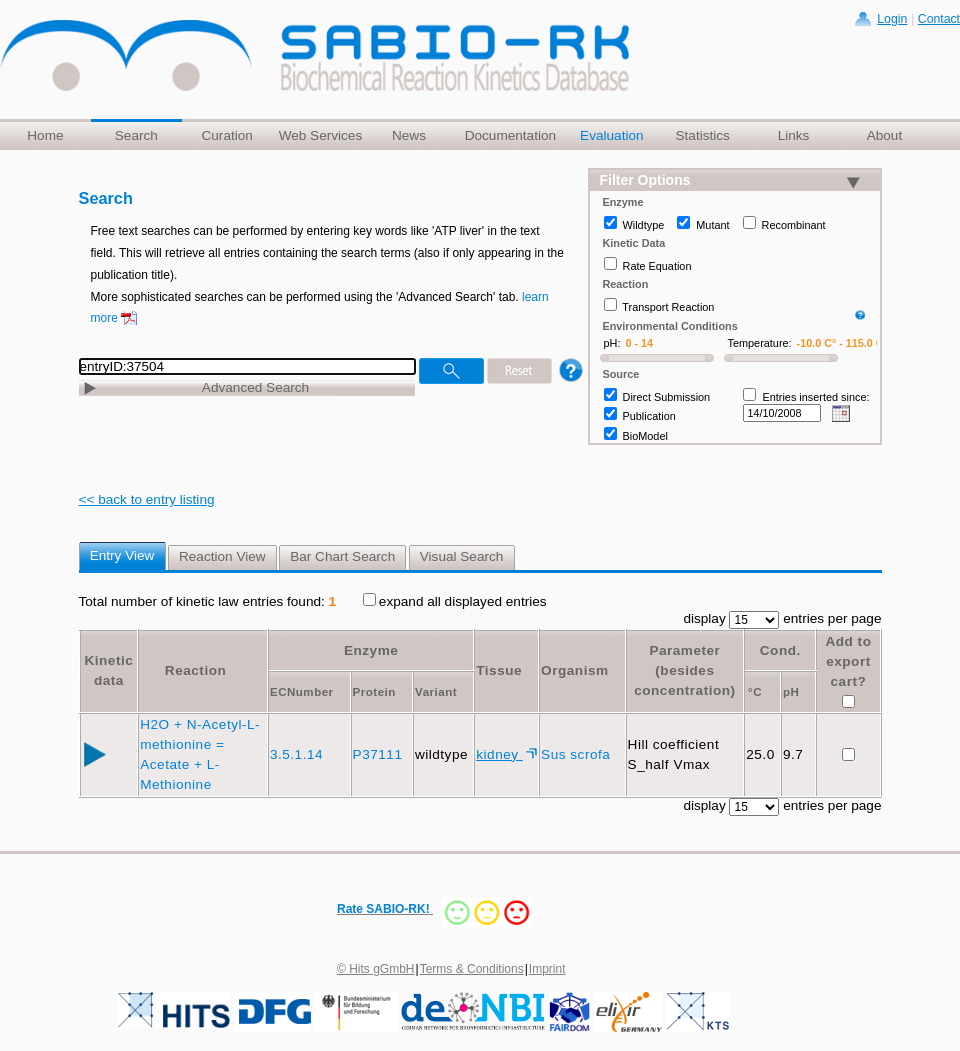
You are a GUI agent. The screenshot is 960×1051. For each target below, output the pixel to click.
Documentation (510, 135)
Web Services (321, 135)
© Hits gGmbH (376, 969)
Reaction (195, 670)
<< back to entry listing (147, 499)
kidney (499, 754)
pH (791, 692)
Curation (226, 135)
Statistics (702, 135)
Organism (574, 670)
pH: (612, 343)
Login (892, 19)
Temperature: (760, 343)
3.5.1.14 (298, 754)
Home (45, 135)
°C (755, 692)
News (409, 135)
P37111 (380, 754)
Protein (374, 692)
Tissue (499, 670)
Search (136, 135)
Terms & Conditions (472, 969)
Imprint (547, 969)
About (885, 135)
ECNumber (302, 692)
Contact (939, 19)
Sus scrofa (578, 754)
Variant (436, 692)
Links (794, 135)
